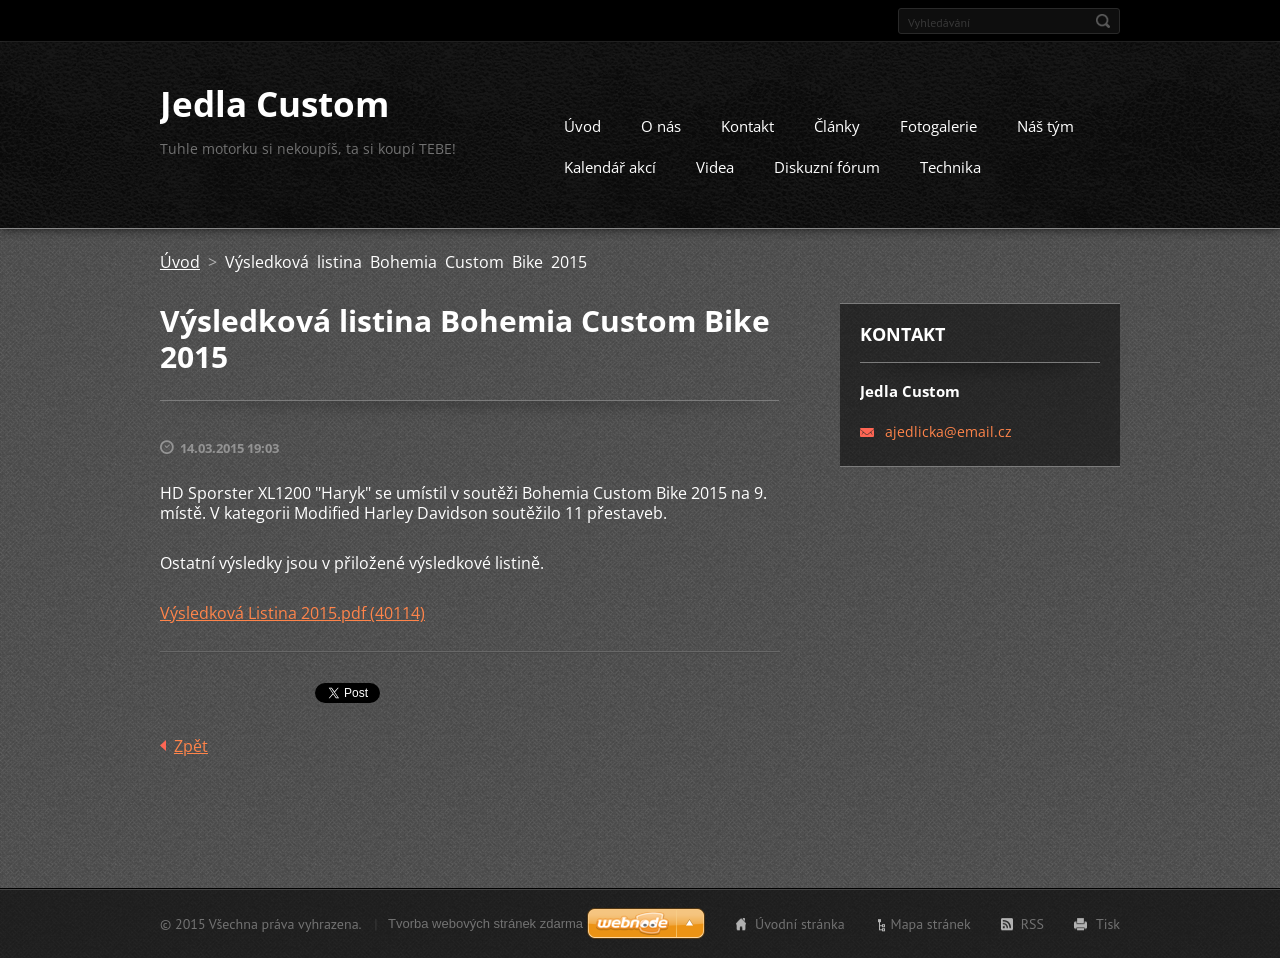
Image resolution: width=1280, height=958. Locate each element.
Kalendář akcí (610, 167)
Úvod (582, 126)
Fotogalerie (938, 126)
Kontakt (747, 126)
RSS (1032, 924)
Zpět (191, 746)
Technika (950, 167)
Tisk (1108, 924)
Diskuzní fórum (827, 167)
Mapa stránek (931, 924)
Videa (715, 167)
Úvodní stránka (800, 924)
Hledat (1103, 21)
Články (837, 126)
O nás (661, 126)
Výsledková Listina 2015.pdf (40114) (292, 613)
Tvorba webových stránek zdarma (485, 923)
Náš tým (1045, 126)
